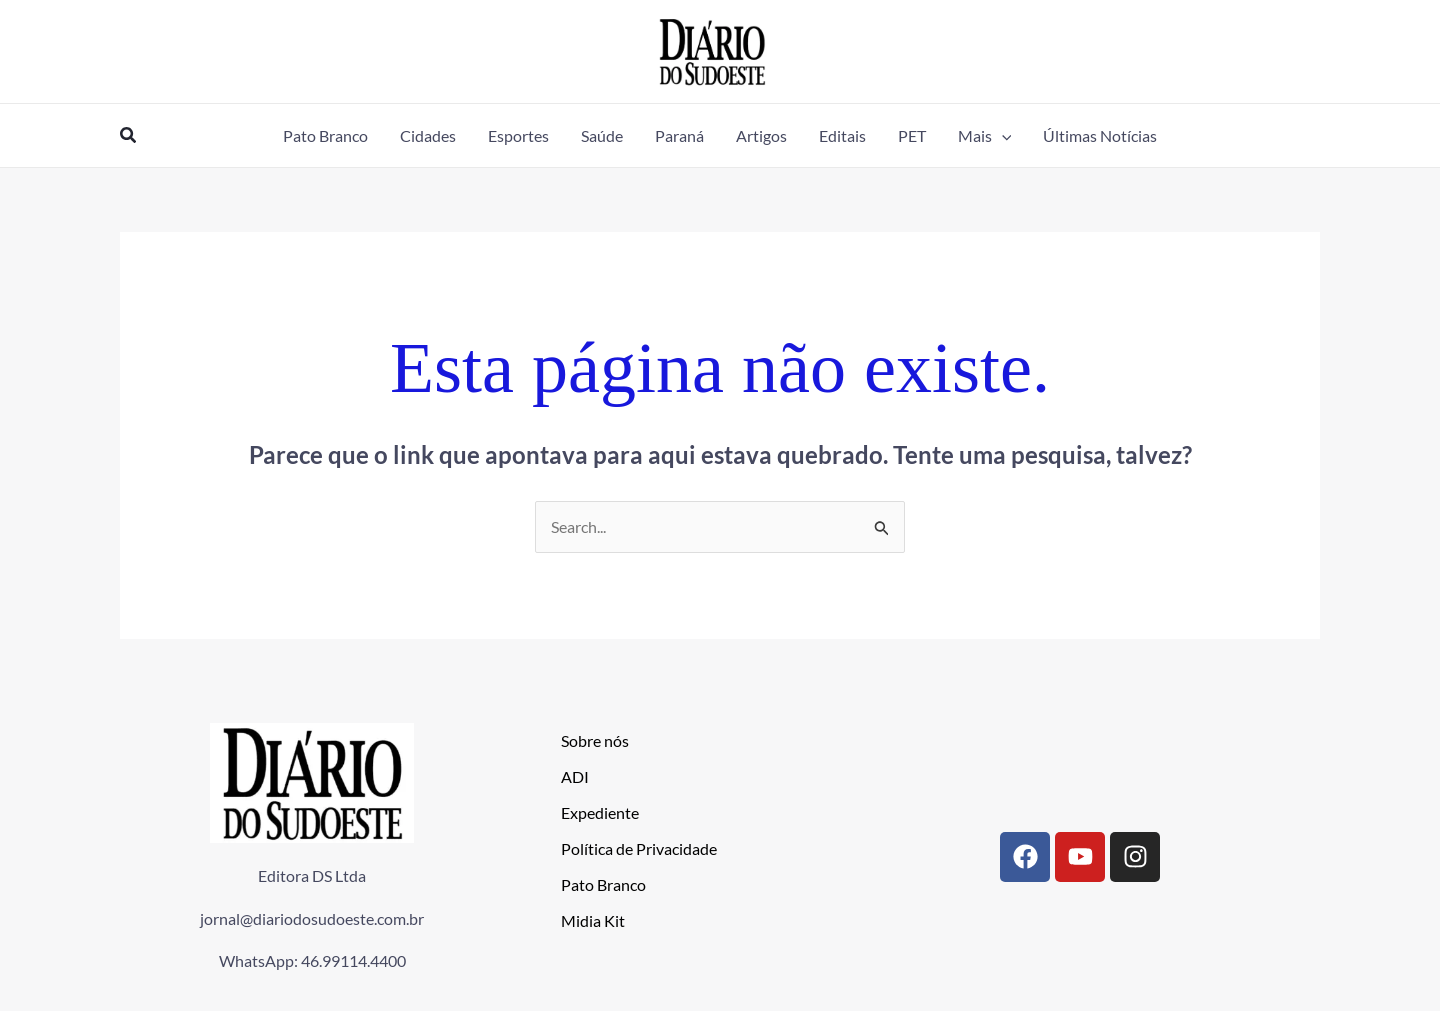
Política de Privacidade (639, 848)
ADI (575, 776)
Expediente (600, 812)
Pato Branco (603, 884)
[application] (1002, 135)
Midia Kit (593, 920)
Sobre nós (595, 740)
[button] (129, 135)
